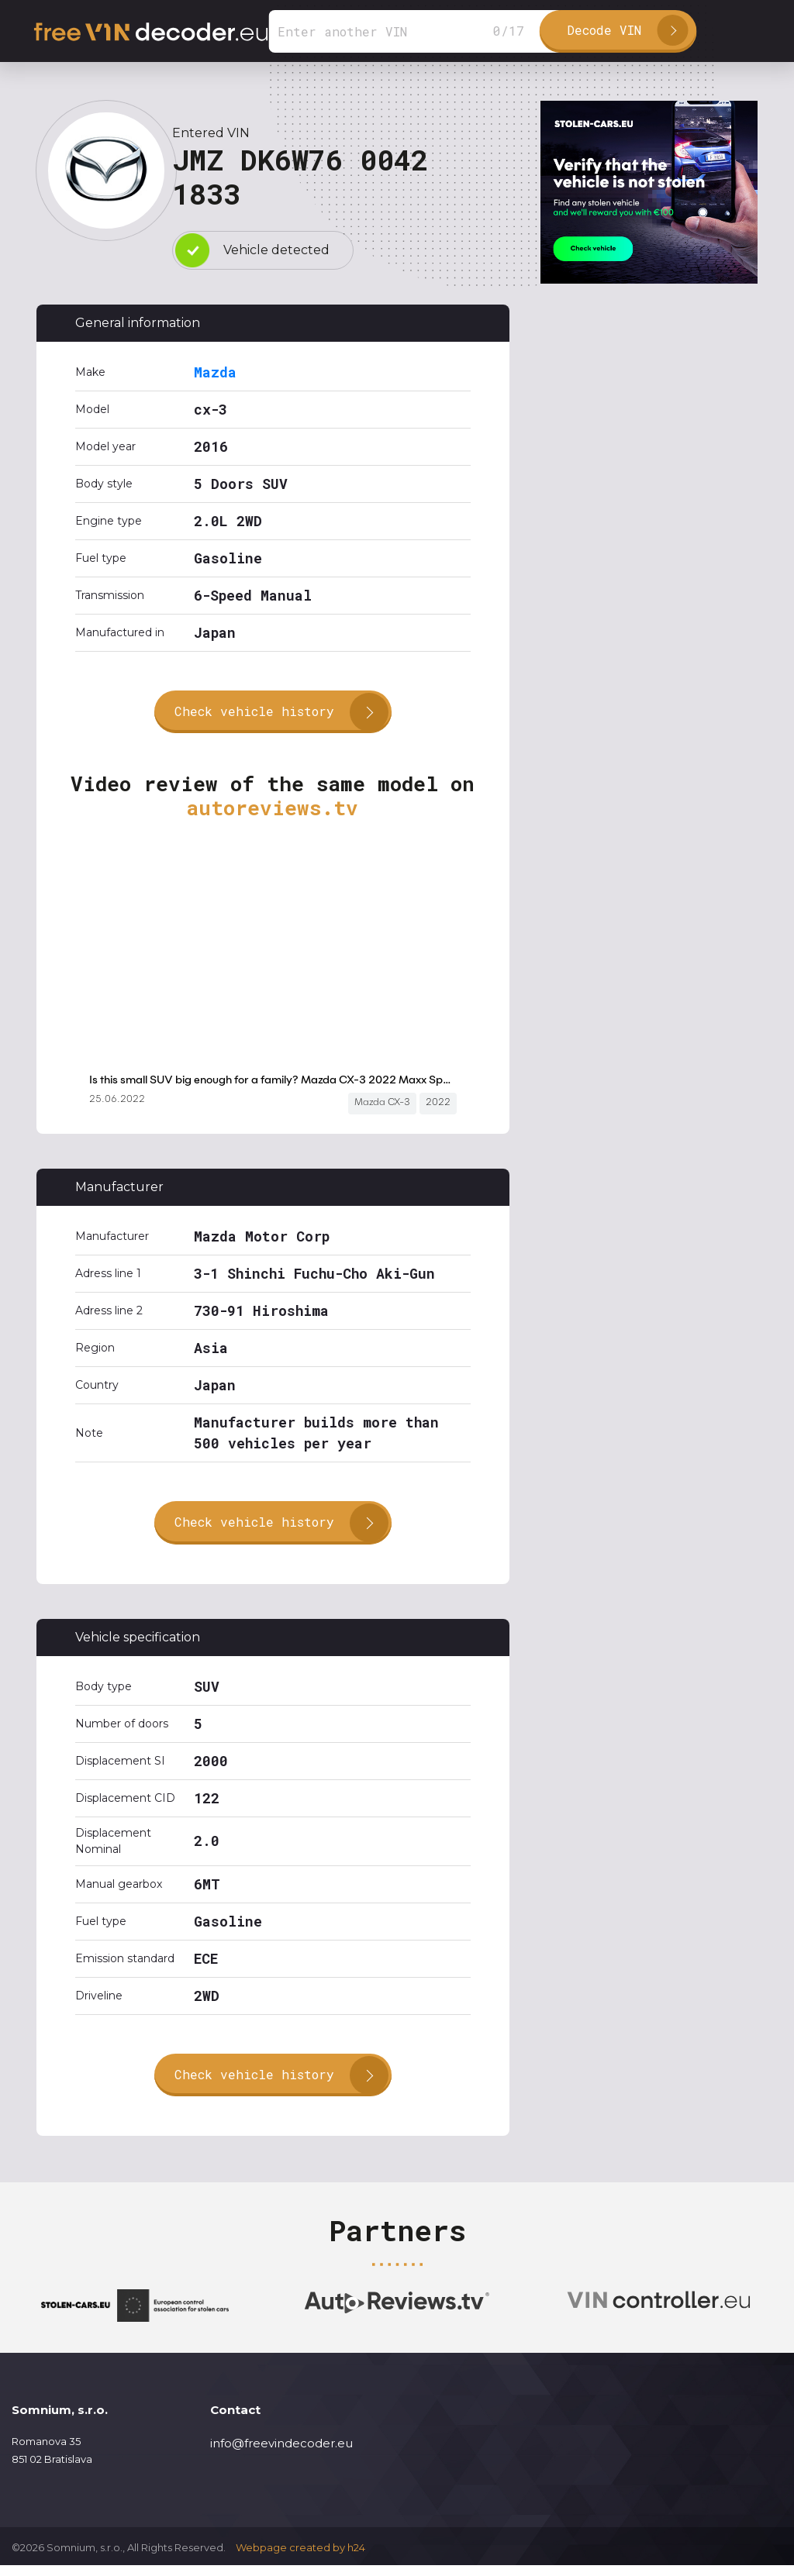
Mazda (215, 372)
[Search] (415, 31)
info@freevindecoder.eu (281, 2454)
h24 (356, 2559)
